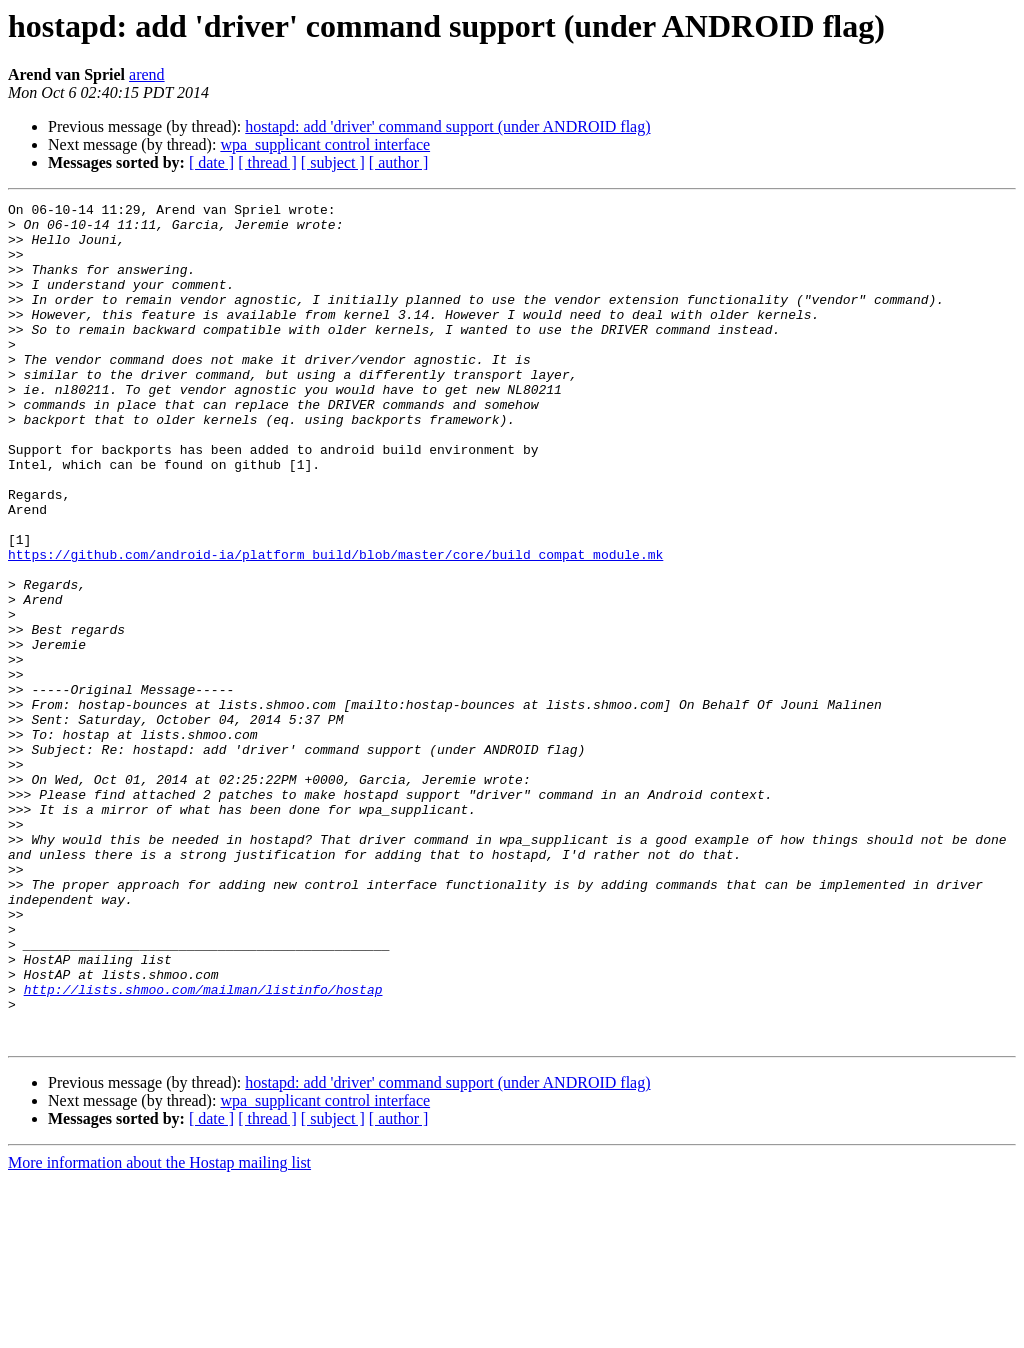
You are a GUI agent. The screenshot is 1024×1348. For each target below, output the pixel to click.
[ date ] (211, 162)
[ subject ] (333, 162)
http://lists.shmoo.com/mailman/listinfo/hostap (203, 1148)
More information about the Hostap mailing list (159, 1330)
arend (147, 74)
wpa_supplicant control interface (325, 144)
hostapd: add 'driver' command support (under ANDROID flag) (447, 126)
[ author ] (399, 162)
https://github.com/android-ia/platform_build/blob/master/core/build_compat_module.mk (335, 626)
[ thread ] (267, 162)
